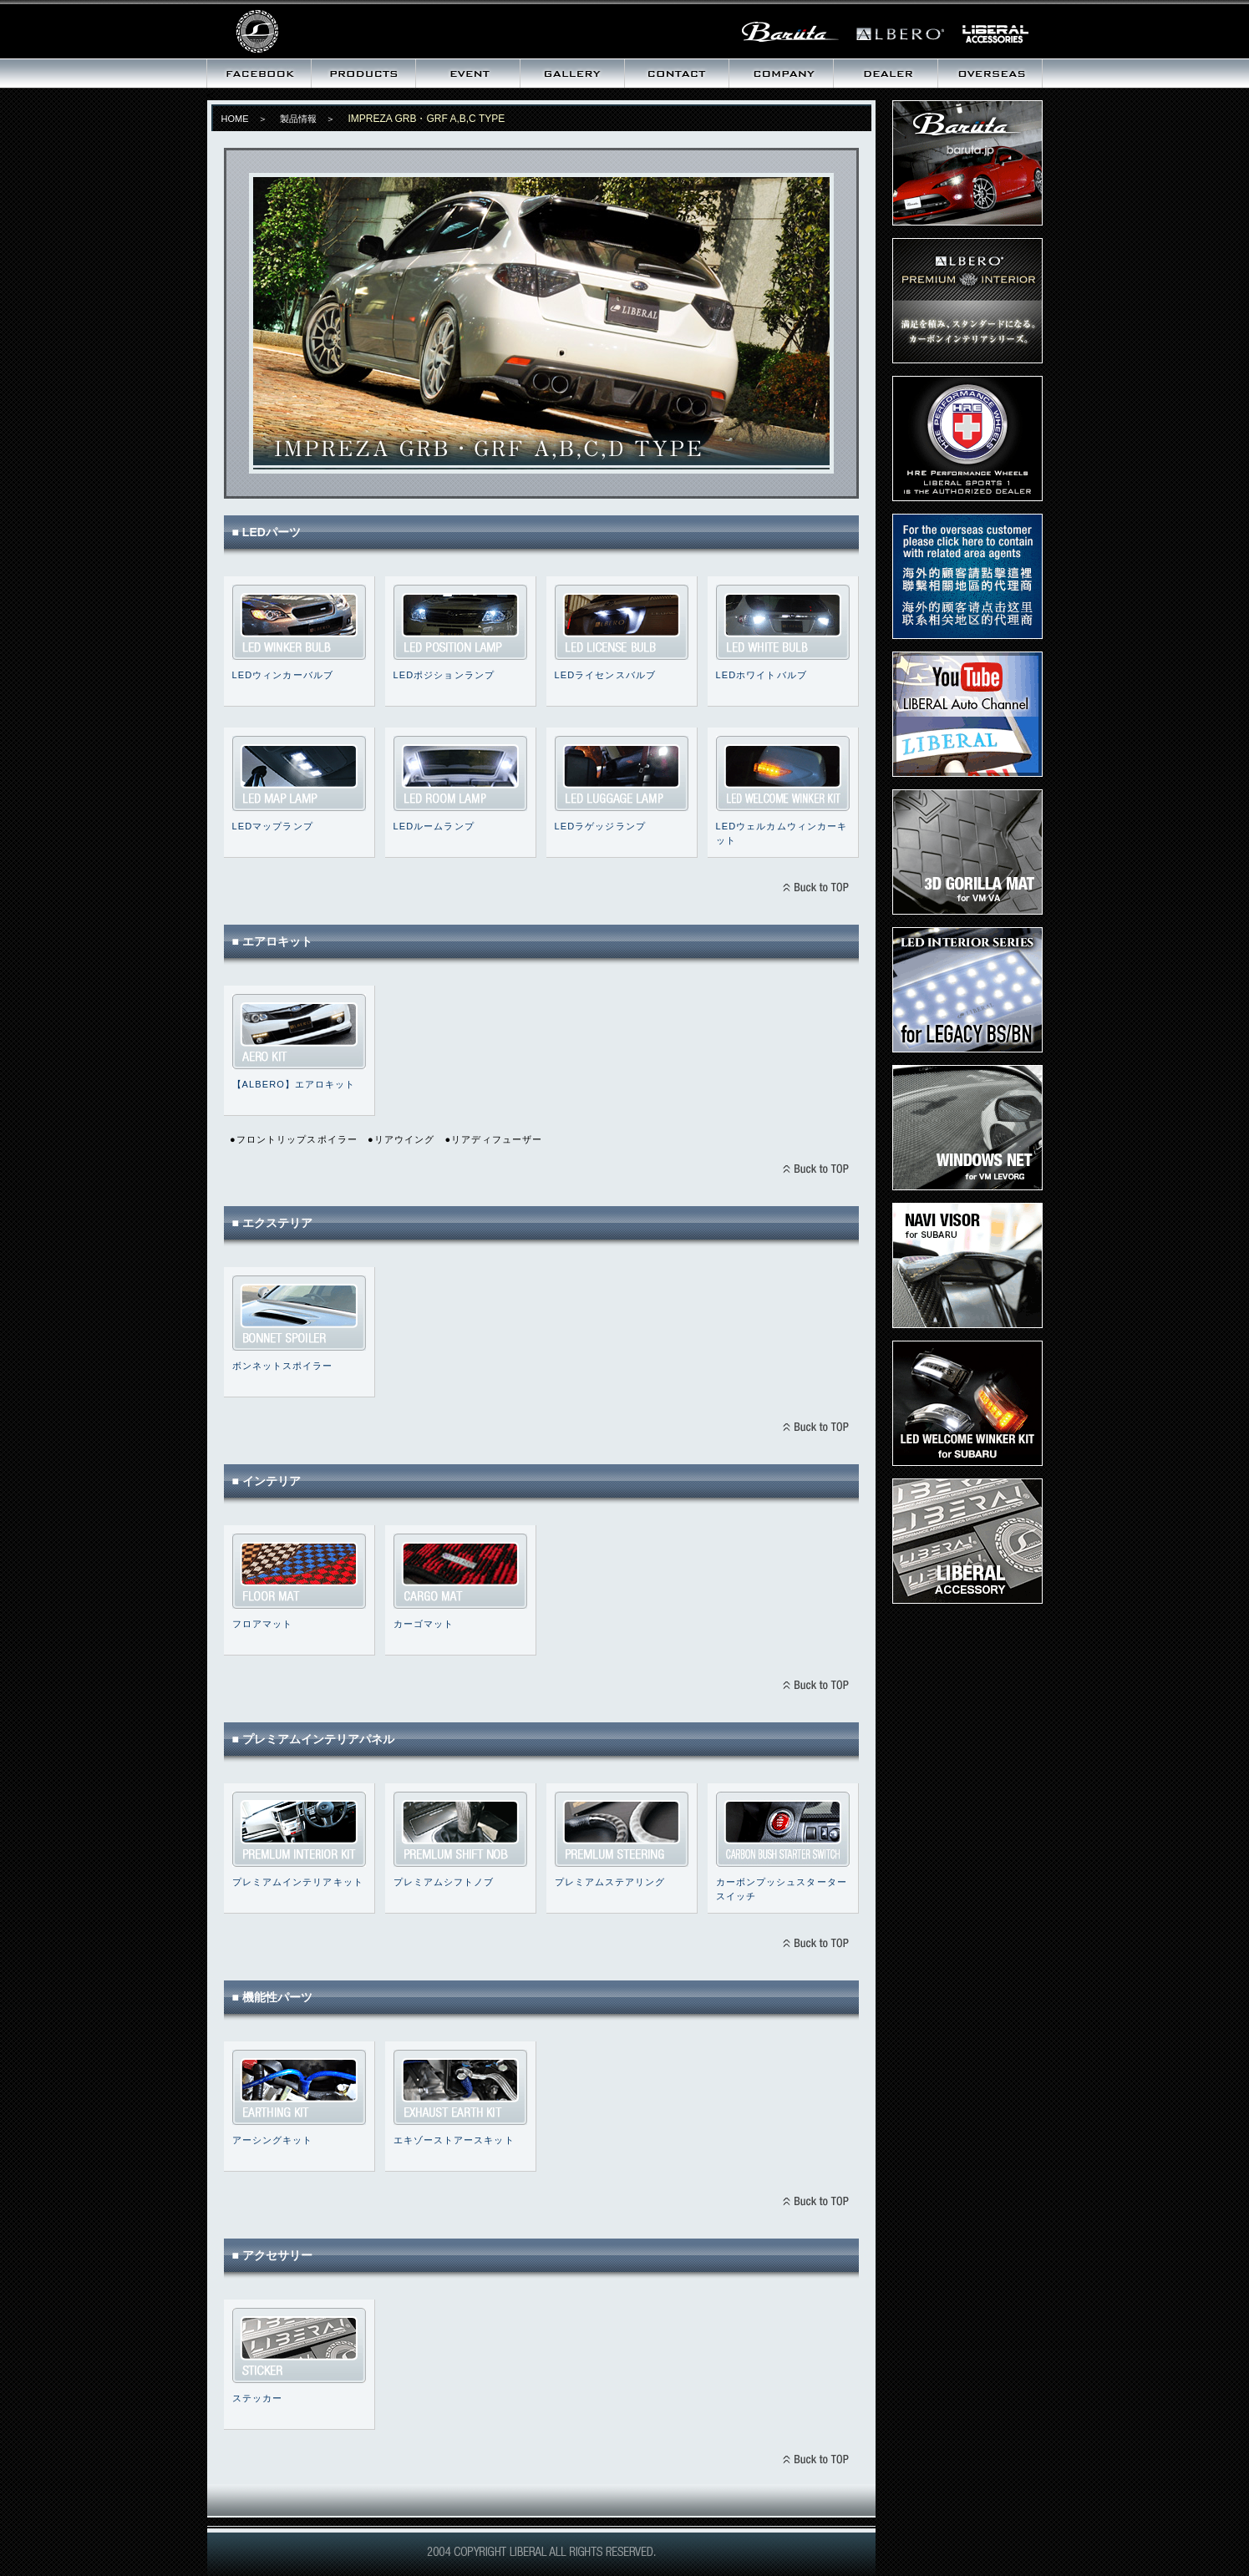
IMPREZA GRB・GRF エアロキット (299, 1031)
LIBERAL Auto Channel (967, 714)
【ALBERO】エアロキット (294, 1084)
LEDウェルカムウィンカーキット (783, 773)
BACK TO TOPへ (815, 889)
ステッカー (299, 2345)
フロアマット (299, 1571)
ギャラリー (572, 73)
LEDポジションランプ (460, 622)
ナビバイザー (967, 1265)
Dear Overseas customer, (967, 576)
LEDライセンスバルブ (621, 622)
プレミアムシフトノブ (460, 1829)
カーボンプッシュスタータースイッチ (783, 1829)
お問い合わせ (676, 73)
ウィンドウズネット (967, 1127)
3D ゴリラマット (967, 852)
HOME (235, 119)
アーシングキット (299, 2087)
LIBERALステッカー (967, 1541)
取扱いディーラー (885, 73)
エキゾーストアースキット (460, 2087)
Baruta (967, 163)
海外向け (990, 73)
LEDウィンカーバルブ (299, 622)
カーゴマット (460, 1571)
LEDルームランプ (460, 773)
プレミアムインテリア (967, 300)
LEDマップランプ (299, 773)
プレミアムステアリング (621, 1829)
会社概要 (781, 73)
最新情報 (258, 73)
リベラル (310, 29)
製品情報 (363, 73)
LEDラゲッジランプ (621, 773)
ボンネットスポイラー (299, 1313)
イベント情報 (467, 73)
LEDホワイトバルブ (783, 622)
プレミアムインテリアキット (299, 1829)
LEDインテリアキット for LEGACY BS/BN (967, 989)
